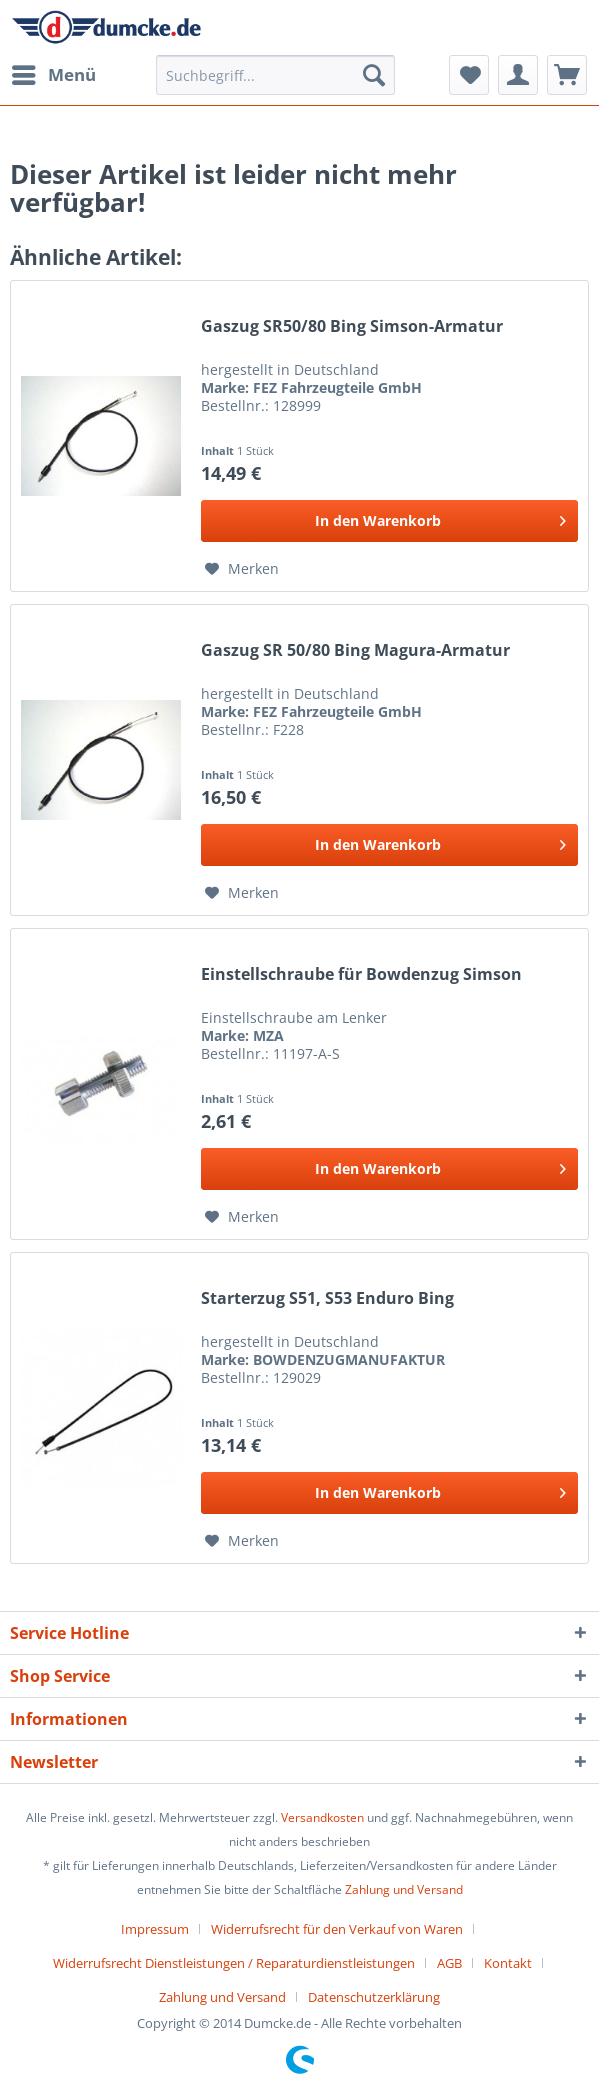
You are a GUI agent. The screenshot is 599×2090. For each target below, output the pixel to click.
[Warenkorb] (567, 75)
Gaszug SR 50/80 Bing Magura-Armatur (355, 650)
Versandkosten (322, 1817)
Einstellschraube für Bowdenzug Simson (361, 974)
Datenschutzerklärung (374, 1997)
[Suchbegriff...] (276, 75)
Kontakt (508, 1963)
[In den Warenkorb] (389, 521)
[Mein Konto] (518, 75)
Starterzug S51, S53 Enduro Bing (327, 1298)
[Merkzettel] (469, 75)
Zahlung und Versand (404, 1889)
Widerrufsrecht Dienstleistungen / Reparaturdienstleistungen (234, 1963)
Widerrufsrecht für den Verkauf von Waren (337, 1929)
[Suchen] (374, 75)
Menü (54, 72)
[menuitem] (53, 75)
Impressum (155, 1929)
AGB (449, 1963)
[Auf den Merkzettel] (242, 569)
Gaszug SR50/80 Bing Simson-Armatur (352, 326)
